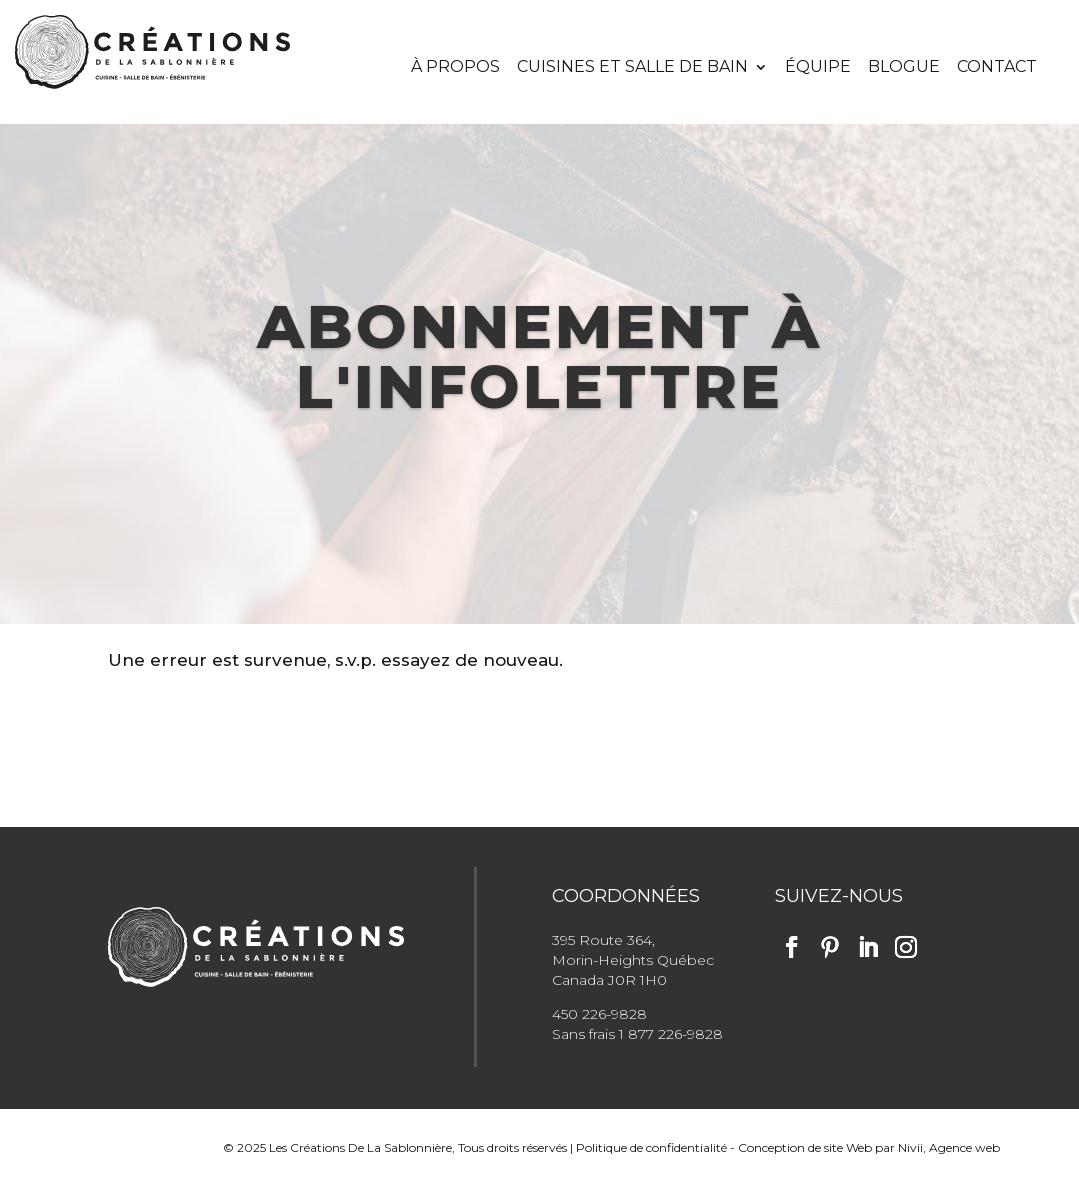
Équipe (818, 68)
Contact (997, 68)
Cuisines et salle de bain (632, 68)
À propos (455, 68)
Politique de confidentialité (651, 1147)
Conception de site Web (805, 1147)
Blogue (904, 68)
